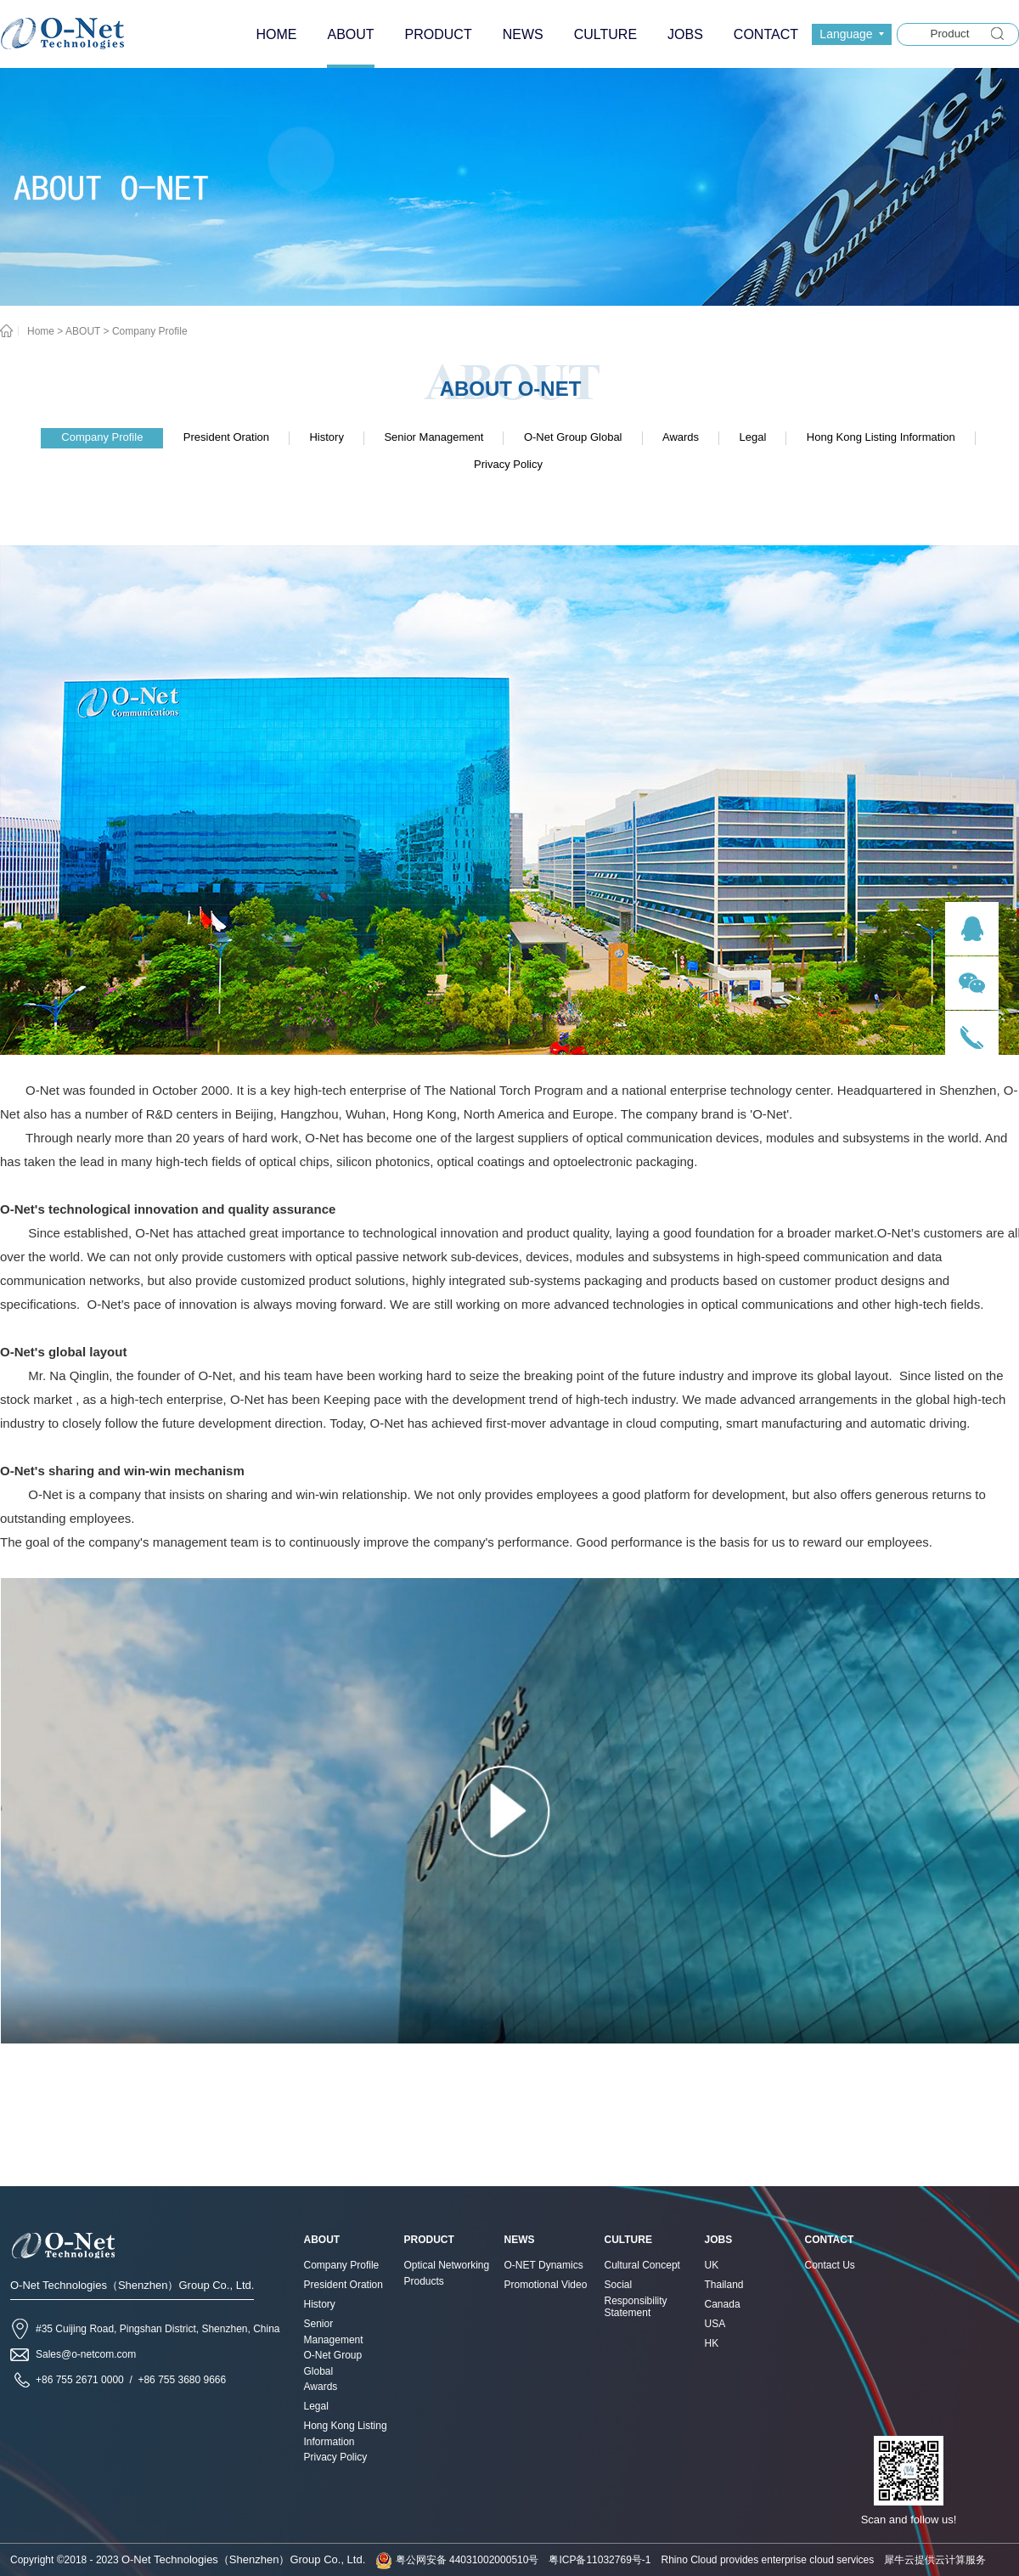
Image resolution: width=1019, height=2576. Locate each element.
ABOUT (82, 331)
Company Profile (150, 331)
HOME (276, 34)
